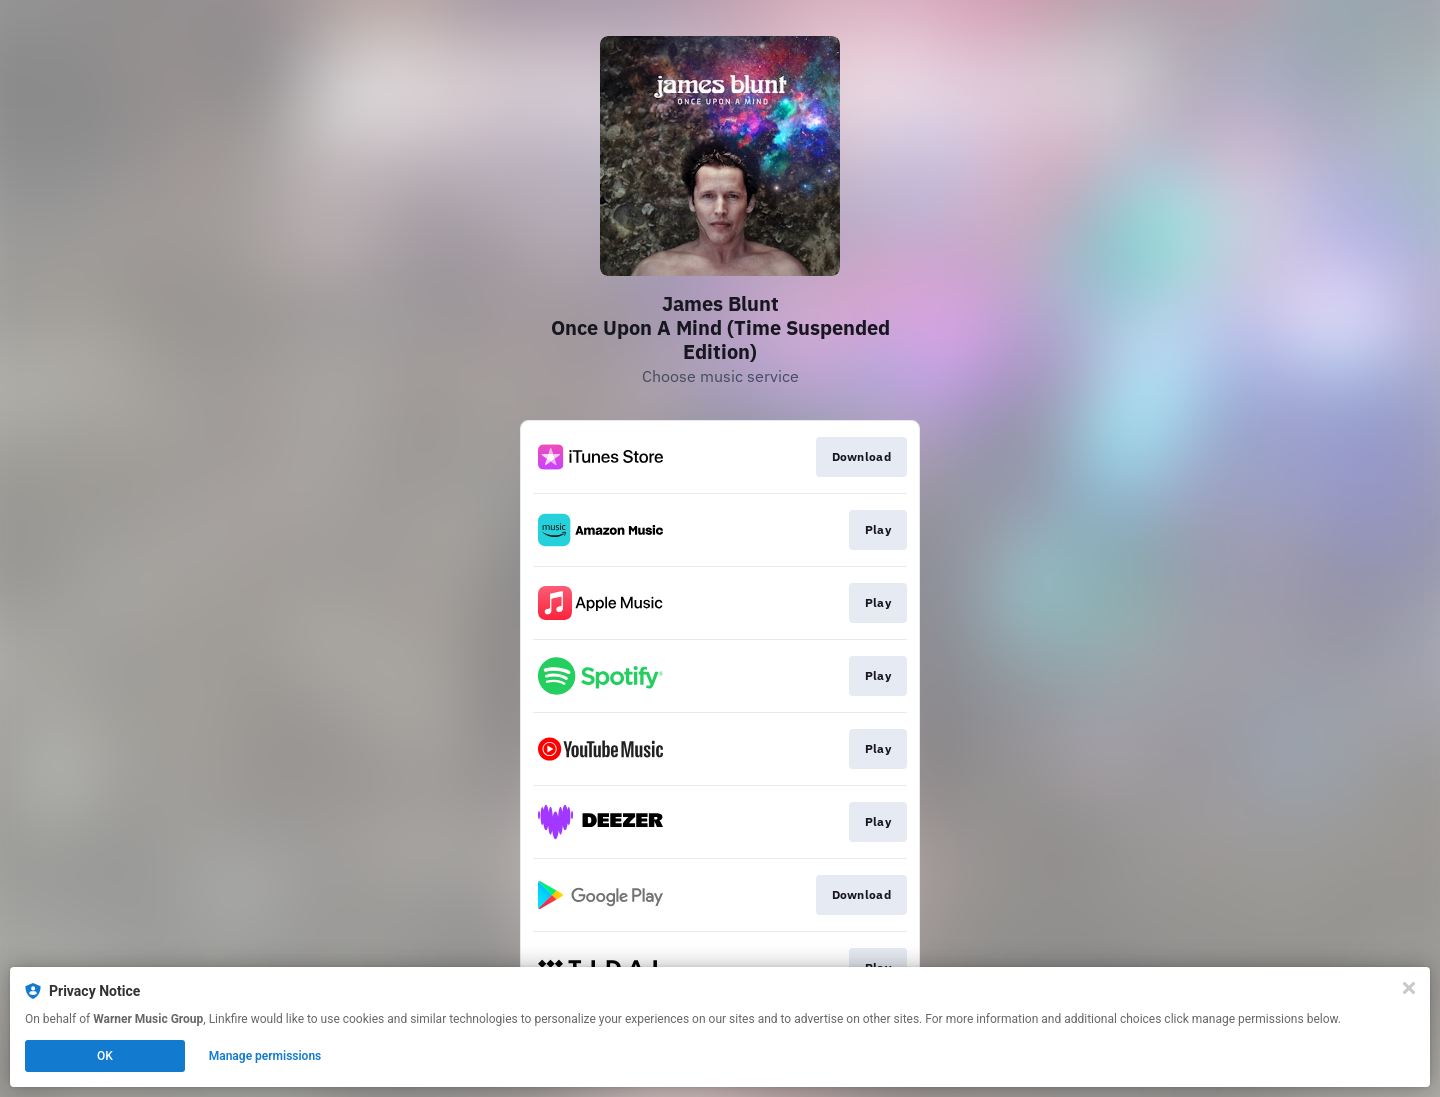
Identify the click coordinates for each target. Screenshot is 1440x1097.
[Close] (1409, 988)
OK (105, 1056)
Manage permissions (265, 1056)
